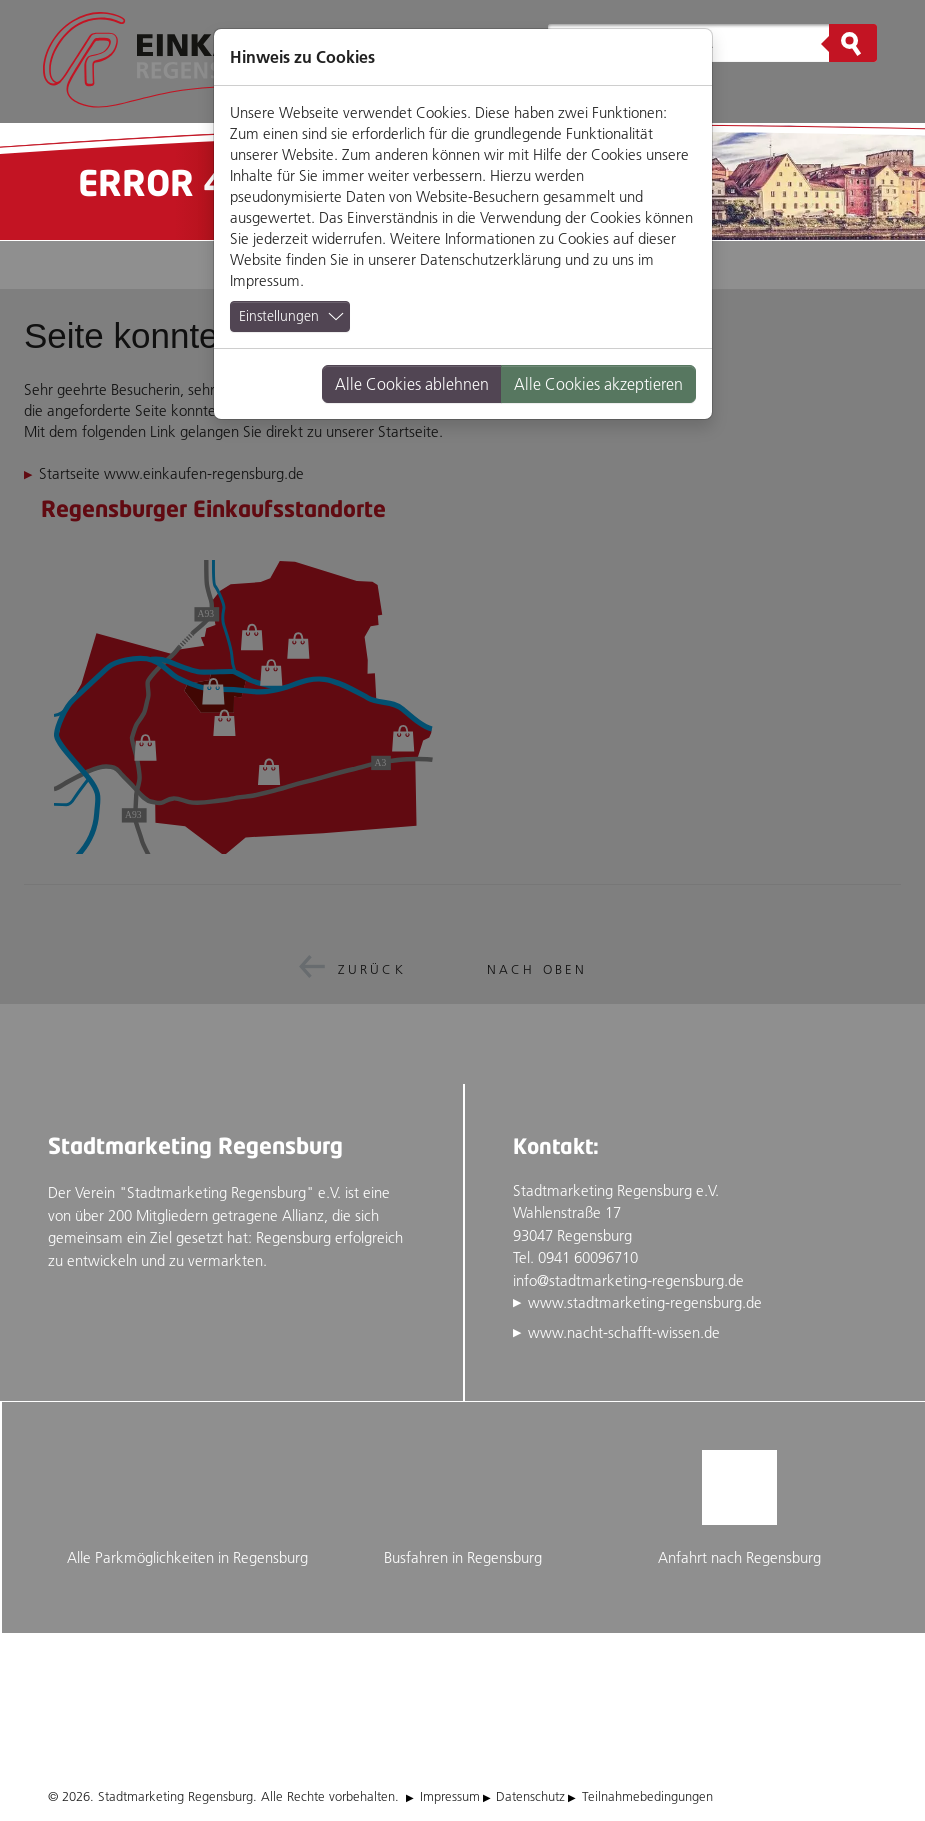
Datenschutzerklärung (490, 259)
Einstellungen (279, 316)
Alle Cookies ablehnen (412, 384)
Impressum (265, 280)
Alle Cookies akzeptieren (598, 384)
